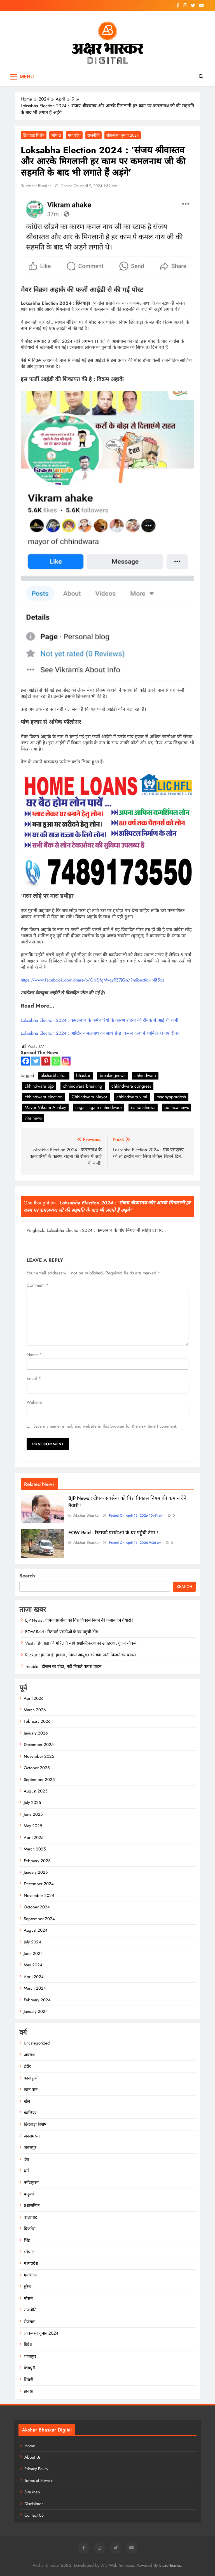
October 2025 (37, 1768)
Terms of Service (38, 2480)
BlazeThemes (170, 2565)
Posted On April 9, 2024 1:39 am (88, 185)
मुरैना (27, 2287)
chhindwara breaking (82, 1086)
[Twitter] (35, 1061)
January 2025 (36, 1872)
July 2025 (32, 1802)
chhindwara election (43, 1097)
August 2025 (35, 1791)
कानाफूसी (31, 2078)
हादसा (28, 2391)
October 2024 (37, 1907)
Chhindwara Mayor (89, 1097)
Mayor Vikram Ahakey (45, 1107)
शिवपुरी (29, 2368)
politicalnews (176, 1107)
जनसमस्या (32, 2136)
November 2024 (39, 1895)
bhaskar (83, 1075)
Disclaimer (33, 2504)
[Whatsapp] (56, 1061)
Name (34, 1354)
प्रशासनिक (31, 2205)
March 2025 (35, 1849)
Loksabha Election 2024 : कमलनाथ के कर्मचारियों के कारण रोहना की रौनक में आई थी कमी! (100, 1020)
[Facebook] (25, 1061)
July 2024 (32, 1942)
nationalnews (143, 1107)
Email (34, 1378)
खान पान (31, 2090)
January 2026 (36, 1733)
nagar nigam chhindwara (98, 1107)
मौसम (28, 2298)
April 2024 (34, 1977)
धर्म (26, 2171)
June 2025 (33, 1814)
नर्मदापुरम (31, 2182)
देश (26, 2159)
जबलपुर (30, 2147)
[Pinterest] (45, 1061)
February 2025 (37, 1861)
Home (29, 2446)
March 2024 (35, 1988)
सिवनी (28, 2380)
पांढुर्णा (29, 2194)
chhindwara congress (131, 1086)
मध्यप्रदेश (74, 135)
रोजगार (29, 2322)
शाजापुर (30, 2356)
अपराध (29, 2055)
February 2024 (37, 2000)
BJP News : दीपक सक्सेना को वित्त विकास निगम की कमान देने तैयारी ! (79, 1620)
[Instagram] (66, 1061)
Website (34, 1402)
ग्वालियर (30, 2113)
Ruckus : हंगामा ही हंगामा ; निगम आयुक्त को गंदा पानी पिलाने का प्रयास (80, 1655)
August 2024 (36, 1930)
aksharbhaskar (54, 1075)
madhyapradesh (171, 1097)
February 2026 (37, 1721)
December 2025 (38, 1745)
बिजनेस (30, 2229)
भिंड (27, 2240)
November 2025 (39, 1756)
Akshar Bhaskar (38, 185)
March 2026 (35, 1710)
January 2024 (36, 2011)
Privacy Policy (36, 2469)
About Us (32, 2457)
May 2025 (33, 1826)
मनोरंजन (30, 2275)
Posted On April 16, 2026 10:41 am (135, 1515)
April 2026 (34, 1698)
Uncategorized (37, 2043)
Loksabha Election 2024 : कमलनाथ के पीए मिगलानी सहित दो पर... (106, 1230)
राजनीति (93, 135)
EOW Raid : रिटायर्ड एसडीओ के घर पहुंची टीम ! (113, 1532)
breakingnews (112, 1075)
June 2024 (33, 1953)
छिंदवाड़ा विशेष (34, 135)
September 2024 (39, 1919)
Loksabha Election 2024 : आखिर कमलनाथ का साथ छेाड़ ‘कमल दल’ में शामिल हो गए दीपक (100, 1033)
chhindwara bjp (39, 1086)
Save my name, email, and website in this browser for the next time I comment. (105, 1426)
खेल (27, 2101)
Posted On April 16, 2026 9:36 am (135, 1542)
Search (27, 1575)
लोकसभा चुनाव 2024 (122, 135)
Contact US (34, 2515)
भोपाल (56, 135)
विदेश (28, 2345)
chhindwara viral (131, 1097)
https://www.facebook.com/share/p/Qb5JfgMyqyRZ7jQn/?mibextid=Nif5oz (92, 980)
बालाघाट (30, 2217)
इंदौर (27, 2066)
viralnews (33, 1118)
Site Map (32, 2492)
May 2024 (33, 1965)
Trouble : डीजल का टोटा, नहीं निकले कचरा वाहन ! (64, 1666)
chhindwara (145, 1075)
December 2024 (39, 1884)
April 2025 (33, 1837)
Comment (37, 1285)
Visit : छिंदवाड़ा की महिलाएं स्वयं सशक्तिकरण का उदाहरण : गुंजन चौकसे (81, 1643)
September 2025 (39, 1780)
